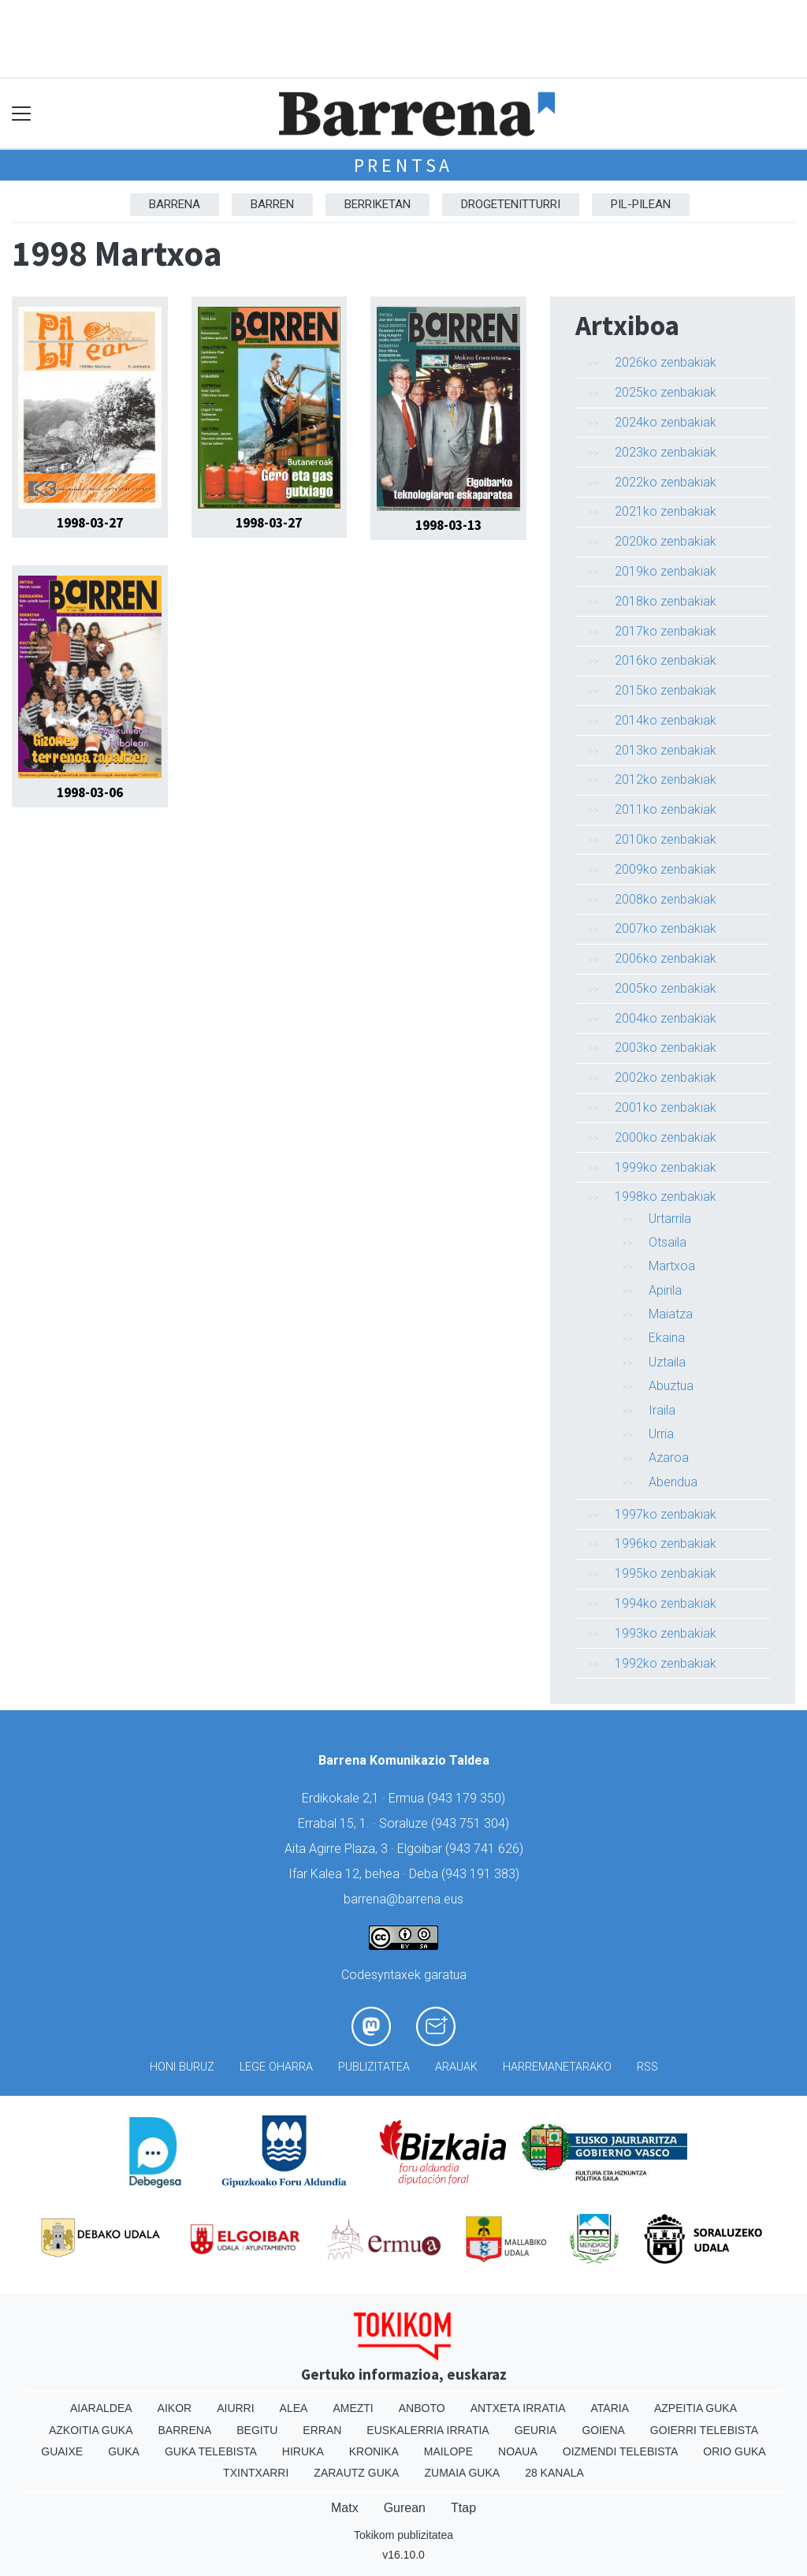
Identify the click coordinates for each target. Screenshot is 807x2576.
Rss (647, 2067)
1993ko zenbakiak (665, 1633)
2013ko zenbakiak (665, 750)
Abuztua (671, 1385)
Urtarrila (670, 1218)
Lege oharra (276, 2067)
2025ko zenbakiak (665, 392)
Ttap (463, 2507)
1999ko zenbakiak (665, 1167)
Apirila (665, 1290)
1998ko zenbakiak (665, 1196)
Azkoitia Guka (91, 2430)
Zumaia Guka (462, 2472)
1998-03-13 (448, 525)
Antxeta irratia (518, 2408)
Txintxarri (255, 2472)
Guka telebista (211, 2451)
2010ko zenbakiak (665, 839)
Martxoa (672, 1265)
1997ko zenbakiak (665, 1514)
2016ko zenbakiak (665, 660)
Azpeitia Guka (695, 2408)
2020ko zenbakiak (665, 541)
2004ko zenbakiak (665, 1018)
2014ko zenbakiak (665, 720)
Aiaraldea (101, 2408)
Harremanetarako (557, 2067)
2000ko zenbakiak (665, 1137)
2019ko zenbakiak (665, 571)
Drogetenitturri (510, 204)
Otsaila (667, 1242)
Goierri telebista (704, 2430)
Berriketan (377, 204)
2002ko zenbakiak (665, 1077)
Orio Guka (734, 2451)
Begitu (256, 2430)
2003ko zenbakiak (665, 1047)
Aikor (175, 2408)
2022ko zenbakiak (665, 482)
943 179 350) (468, 1798)
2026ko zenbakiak (665, 362)
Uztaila (667, 1362)
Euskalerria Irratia (427, 2430)
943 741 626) (486, 1848)
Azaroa (669, 1457)
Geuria (536, 2430)
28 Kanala (554, 2472)
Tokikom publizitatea (403, 2535)
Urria (661, 1433)
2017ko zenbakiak (665, 631)
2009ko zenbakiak (665, 869)
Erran (322, 2430)
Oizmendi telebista (621, 2451)
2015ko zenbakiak (665, 690)
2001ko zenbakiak (665, 1107)
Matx (345, 2507)
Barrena (174, 204)
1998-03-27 (90, 522)
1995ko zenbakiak (665, 1573)
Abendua (673, 1481)
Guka (123, 2451)
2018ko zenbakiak (665, 601)
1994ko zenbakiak (665, 1603)
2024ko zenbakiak (665, 422)
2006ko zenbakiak (665, 958)
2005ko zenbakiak (665, 988)
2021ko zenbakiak (665, 511)
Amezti (353, 2408)
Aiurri (235, 2408)
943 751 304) (472, 1823)
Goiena (603, 2430)
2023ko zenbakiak (665, 452)
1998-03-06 (90, 792)
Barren (272, 204)
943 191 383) (482, 1873)
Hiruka (303, 2451)
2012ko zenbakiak (665, 779)
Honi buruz (182, 2067)
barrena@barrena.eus (403, 1899)
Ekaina (667, 1337)
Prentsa (404, 165)
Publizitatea (374, 2067)
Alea (294, 2408)
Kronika (374, 2451)
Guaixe (62, 2451)
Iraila (662, 1410)
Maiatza (671, 1314)
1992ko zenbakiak (665, 1663)
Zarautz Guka (356, 2472)
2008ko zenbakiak (665, 899)
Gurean (405, 2507)
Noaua (517, 2451)
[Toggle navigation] (22, 114)
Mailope (448, 2451)
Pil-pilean (641, 204)
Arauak (456, 2067)
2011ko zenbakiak (665, 809)
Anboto (422, 2408)
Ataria (609, 2408)
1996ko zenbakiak (665, 1543)
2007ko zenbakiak (665, 928)
